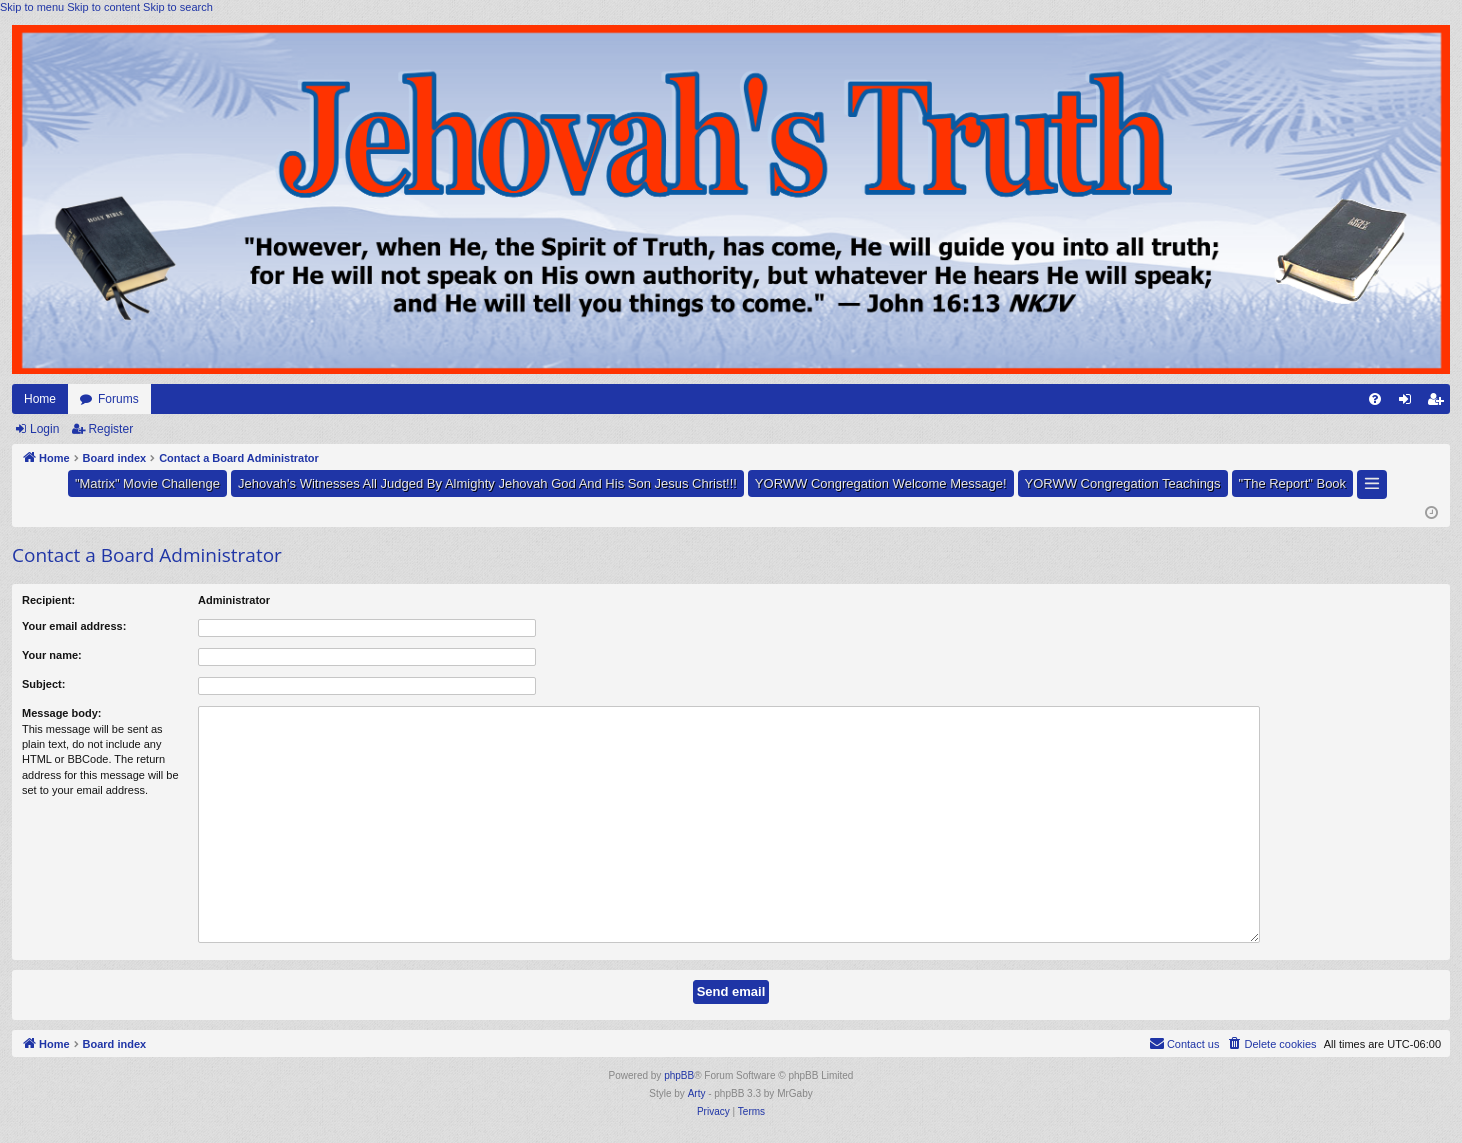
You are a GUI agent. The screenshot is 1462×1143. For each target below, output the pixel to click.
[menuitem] (1375, 399)
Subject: (43, 684)
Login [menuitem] (1409, 403)
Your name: (52, 655)
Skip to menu (32, 7)
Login (44, 429)
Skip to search (178, 7)
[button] (1372, 484)
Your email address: (74, 626)
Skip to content (103, 7)
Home (40, 399)
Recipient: (48, 600)
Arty (697, 1093)
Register (110, 429)
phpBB (679, 1075)
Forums (118, 399)
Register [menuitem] (1439, 403)
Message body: (61, 713)
